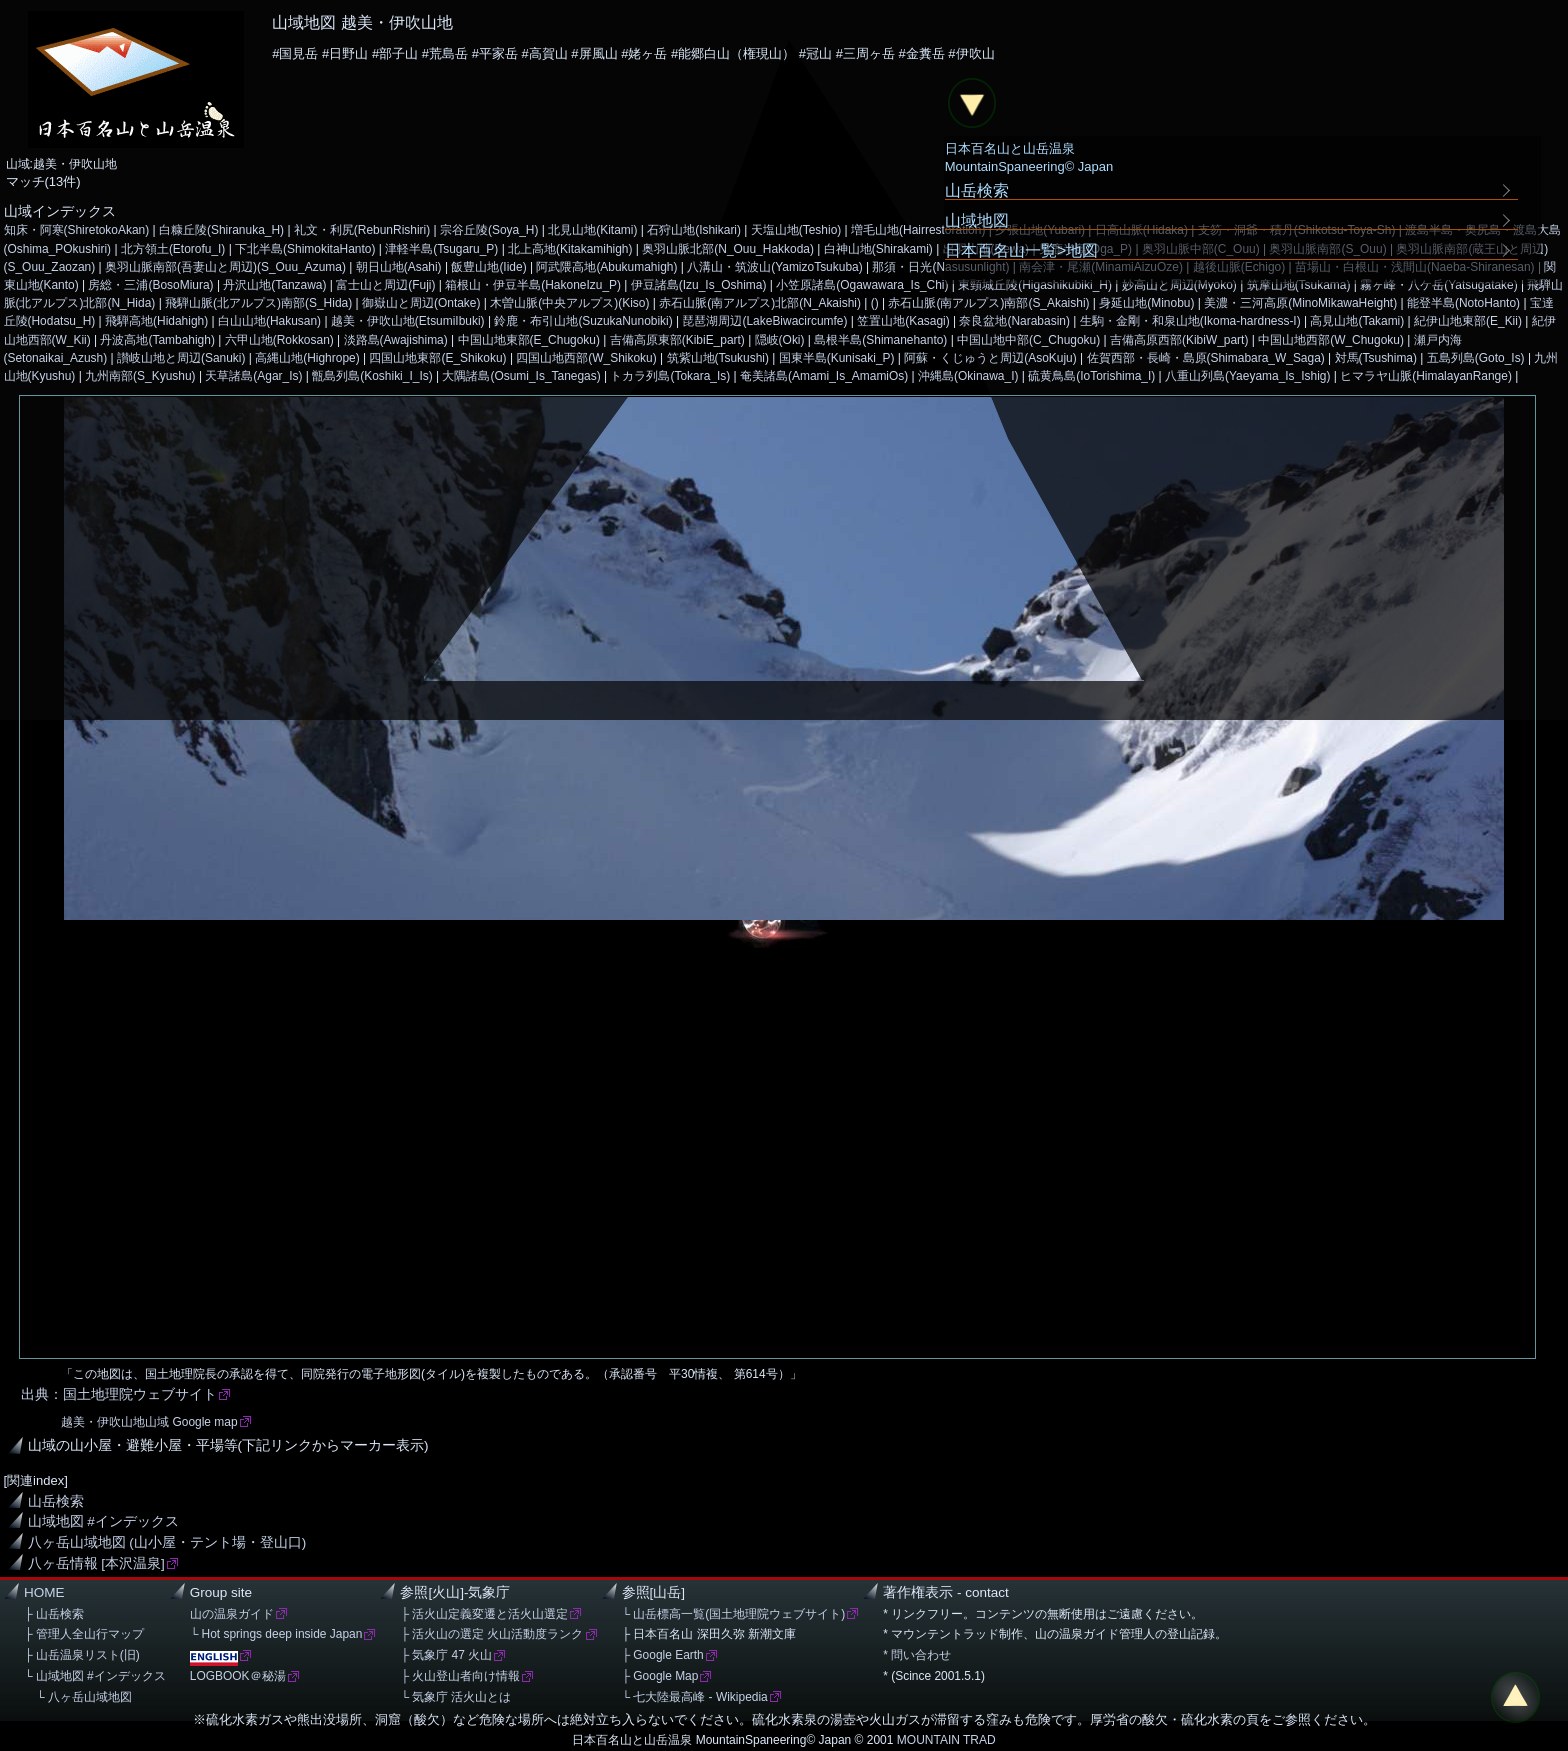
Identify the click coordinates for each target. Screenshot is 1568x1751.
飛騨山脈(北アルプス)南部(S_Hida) (258, 303)
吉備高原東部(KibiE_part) (677, 340)
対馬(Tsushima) (1376, 358)
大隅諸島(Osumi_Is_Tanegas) (521, 376)
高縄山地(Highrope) (307, 358)
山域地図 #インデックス (103, 1521)
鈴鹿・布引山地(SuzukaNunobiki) (583, 321)
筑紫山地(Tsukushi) (718, 358)
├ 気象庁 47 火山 (446, 1655)
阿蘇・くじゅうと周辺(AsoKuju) (990, 358)
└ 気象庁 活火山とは (455, 1697)
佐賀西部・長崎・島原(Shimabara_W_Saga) (1206, 358)
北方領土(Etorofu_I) (173, 249)
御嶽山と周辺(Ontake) (421, 303)
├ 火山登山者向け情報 (460, 1676)
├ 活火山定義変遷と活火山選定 (484, 1614)
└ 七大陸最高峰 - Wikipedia (695, 1697)
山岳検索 (56, 1501)
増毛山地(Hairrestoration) (918, 230)
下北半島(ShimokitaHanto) (305, 249)
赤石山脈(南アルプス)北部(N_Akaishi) (760, 303)
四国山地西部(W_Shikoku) (586, 358)
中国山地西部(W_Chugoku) (1331, 340)
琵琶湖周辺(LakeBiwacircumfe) (764, 321)
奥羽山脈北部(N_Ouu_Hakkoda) (728, 249)
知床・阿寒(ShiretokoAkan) (77, 230)
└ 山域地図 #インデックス (95, 1676)
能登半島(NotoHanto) (1463, 303)
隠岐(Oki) (780, 340)
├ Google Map (660, 1676)
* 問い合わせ (917, 1655)
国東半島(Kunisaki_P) (837, 358)
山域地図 (977, 220)
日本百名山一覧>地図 (1022, 250)
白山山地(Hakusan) (269, 321)
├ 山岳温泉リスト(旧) (82, 1655)
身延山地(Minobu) (1146, 303)
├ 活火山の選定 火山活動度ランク (491, 1634)
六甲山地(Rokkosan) (279, 340)
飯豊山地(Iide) (488, 267)
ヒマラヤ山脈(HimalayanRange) (1426, 376)
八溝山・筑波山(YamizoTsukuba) (774, 267)
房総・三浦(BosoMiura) (150, 285)
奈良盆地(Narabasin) (1014, 321)
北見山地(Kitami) (592, 230)
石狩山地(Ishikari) (694, 230)
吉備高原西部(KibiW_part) (1179, 340)
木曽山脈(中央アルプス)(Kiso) (569, 303)
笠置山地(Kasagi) (903, 321)
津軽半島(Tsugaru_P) (441, 249)
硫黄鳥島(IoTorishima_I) (1091, 376)
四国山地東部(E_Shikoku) (437, 358)
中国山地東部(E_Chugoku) (529, 340)
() (875, 303)
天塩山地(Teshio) (796, 230)
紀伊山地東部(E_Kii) (1468, 321)
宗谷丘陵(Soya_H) (489, 230)
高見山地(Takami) (1357, 321)
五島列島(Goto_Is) (1476, 358)
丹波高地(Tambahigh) (157, 340)
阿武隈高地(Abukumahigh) (606, 267)
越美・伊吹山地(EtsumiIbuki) (408, 321)
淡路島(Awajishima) (396, 340)
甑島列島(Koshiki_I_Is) (372, 376)
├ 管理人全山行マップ (84, 1634)
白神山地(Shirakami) (878, 249)
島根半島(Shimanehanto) (880, 340)
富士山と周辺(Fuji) (385, 285)
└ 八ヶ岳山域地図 (78, 1697)
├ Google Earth (663, 1655)
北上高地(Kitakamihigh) (570, 249)
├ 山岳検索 (54, 1614)
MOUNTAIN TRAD (946, 1740)
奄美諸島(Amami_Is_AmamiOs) (824, 376)
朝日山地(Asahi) (399, 267)
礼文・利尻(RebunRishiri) (362, 230)
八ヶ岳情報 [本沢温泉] (96, 1563)
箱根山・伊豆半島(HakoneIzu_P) (533, 285)
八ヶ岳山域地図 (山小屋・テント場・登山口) (167, 1542)
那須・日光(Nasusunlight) (940, 267)
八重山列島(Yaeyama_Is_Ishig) (1247, 376)
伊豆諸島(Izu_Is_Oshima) (699, 285)
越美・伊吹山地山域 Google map (149, 1422)
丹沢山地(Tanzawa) (274, 285)
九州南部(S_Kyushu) (140, 376)
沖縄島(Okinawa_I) (968, 376)
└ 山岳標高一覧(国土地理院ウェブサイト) (734, 1614)
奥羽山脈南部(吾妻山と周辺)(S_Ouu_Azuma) (225, 267)
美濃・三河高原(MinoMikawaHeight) (1300, 303)
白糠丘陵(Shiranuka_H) (221, 230)
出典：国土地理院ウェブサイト (119, 1394)
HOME (44, 1592)
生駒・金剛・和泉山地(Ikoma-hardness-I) (1190, 321)
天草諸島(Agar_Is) (253, 376)
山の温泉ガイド (232, 1614)
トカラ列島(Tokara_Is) (670, 376)
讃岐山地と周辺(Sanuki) (181, 358)
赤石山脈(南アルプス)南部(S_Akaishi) (988, 303)
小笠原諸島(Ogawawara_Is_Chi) (862, 285)
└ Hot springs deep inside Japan (276, 1634)
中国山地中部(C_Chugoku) (1028, 340)
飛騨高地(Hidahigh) (156, 321)
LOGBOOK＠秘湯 (238, 1676)
